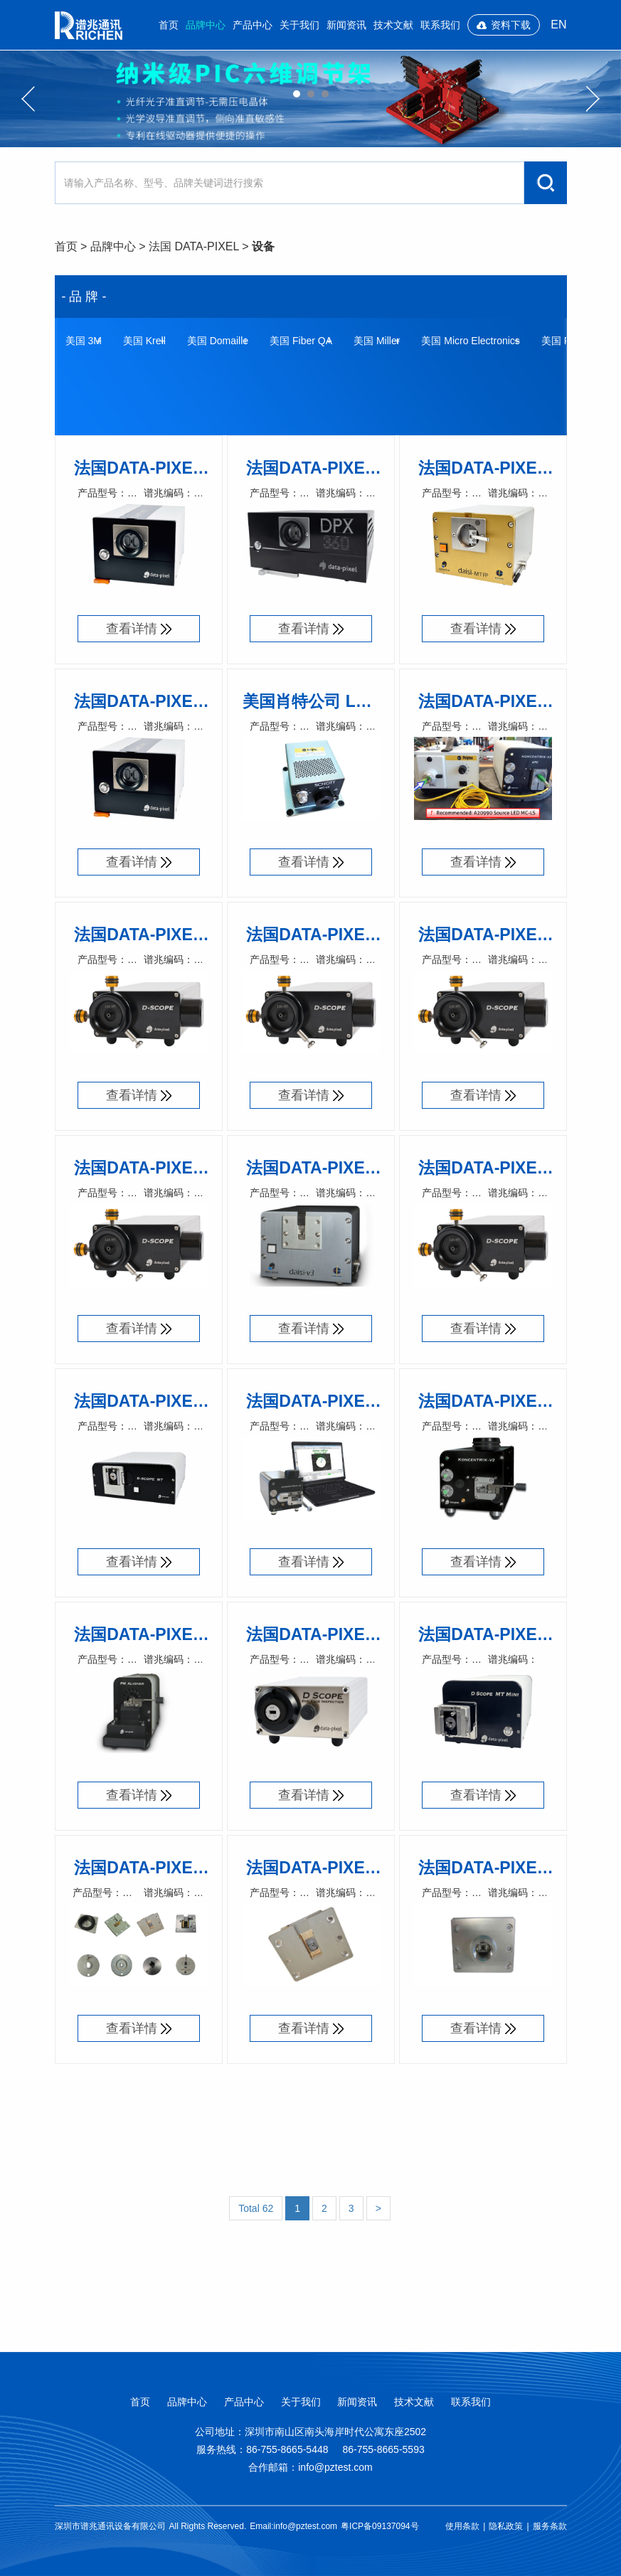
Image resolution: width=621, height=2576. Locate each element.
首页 (169, 25)
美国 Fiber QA (301, 340)
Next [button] (593, 98)
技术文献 (393, 25)
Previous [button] (28, 98)
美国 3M (83, 340)
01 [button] (296, 93)
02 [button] (310, 93)
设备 (263, 246)
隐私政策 (506, 2526)
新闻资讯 (346, 25)
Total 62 (255, 2208)
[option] (310, 98)
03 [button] (325, 93)
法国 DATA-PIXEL (194, 246)
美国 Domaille (217, 340)
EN (558, 24)
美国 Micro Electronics (470, 340)
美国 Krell (144, 340)
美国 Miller (377, 340)
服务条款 (550, 2526)
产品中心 (252, 25)
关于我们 (299, 25)
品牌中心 (205, 25)
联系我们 (440, 25)
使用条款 (462, 2526)
